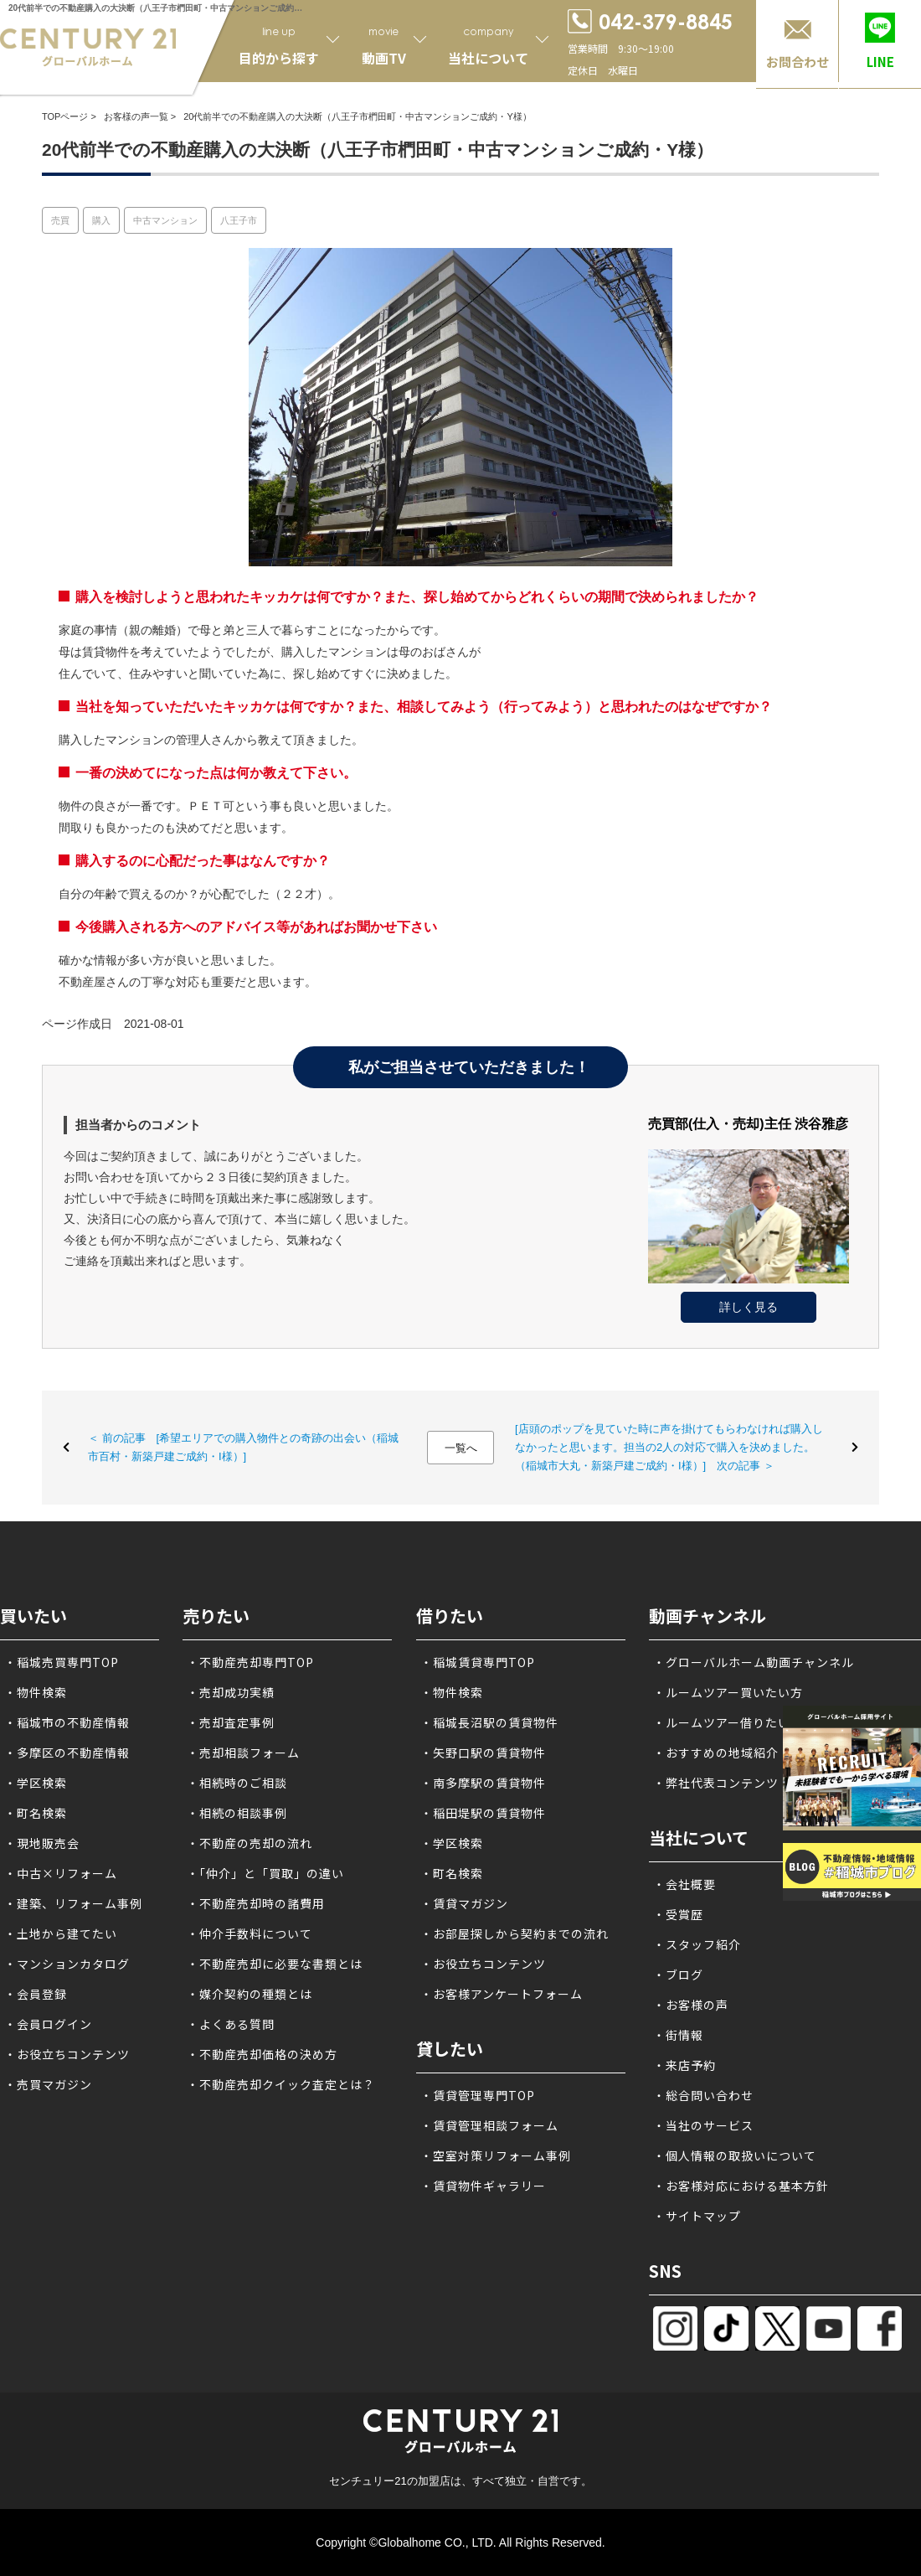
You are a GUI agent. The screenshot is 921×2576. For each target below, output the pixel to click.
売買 (60, 220)
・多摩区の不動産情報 (67, 1752)
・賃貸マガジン (464, 1903)
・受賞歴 (678, 1914)
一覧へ (461, 1448)
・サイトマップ (697, 2215)
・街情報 (678, 2034)
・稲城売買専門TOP (61, 1662)
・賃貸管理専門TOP (477, 2095)
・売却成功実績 (231, 1692)
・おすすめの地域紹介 (716, 1752)
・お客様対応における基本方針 (741, 2185)
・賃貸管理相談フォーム (489, 2125)
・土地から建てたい (60, 1933)
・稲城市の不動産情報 (67, 1722)
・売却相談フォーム (243, 1752)
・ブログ (678, 1974)
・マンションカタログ (67, 1963)
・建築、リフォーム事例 (73, 1903)
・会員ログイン (48, 2024)
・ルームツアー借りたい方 (728, 1722)
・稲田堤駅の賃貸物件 (483, 1812)
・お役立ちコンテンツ (67, 2054)
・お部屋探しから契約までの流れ (514, 1933)
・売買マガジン (48, 2084)
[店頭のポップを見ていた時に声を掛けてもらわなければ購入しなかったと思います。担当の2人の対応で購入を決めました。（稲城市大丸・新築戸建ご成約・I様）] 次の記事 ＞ (669, 1447)
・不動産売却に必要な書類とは (275, 1963)
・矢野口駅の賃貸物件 (483, 1752)
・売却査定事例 (231, 1722)
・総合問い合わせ (703, 2095)
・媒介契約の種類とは (249, 1993)
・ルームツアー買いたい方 (728, 1692)
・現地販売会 (42, 1843)
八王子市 (238, 220)
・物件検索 (35, 1692)
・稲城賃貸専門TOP (477, 1662)
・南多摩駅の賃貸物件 (483, 1782)
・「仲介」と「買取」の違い (265, 1873)
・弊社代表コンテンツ (716, 1782)
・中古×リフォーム (60, 1873)
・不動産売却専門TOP (250, 1662)
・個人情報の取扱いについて (734, 2155)
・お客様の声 (690, 2004)
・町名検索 (35, 1812)
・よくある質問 (231, 2024)
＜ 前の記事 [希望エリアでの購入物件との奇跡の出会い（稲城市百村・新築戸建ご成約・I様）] (243, 1447)
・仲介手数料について (249, 1933)
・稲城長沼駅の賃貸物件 (489, 1722)
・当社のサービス (703, 2125)
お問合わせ (797, 61)
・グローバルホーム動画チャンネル (753, 1662)
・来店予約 (684, 2065)
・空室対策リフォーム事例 (495, 2155)
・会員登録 (35, 1993)
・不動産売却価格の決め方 (262, 2054)
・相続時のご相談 (237, 1782)
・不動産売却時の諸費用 (256, 1903)
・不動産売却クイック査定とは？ (281, 2084)
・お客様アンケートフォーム (501, 1993)
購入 (101, 220)
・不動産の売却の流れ (249, 1843)
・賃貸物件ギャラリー (483, 2185)
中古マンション (165, 220)
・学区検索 (35, 1782)
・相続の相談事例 (237, 1812)
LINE (880, 61)
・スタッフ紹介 (697, 1944)
